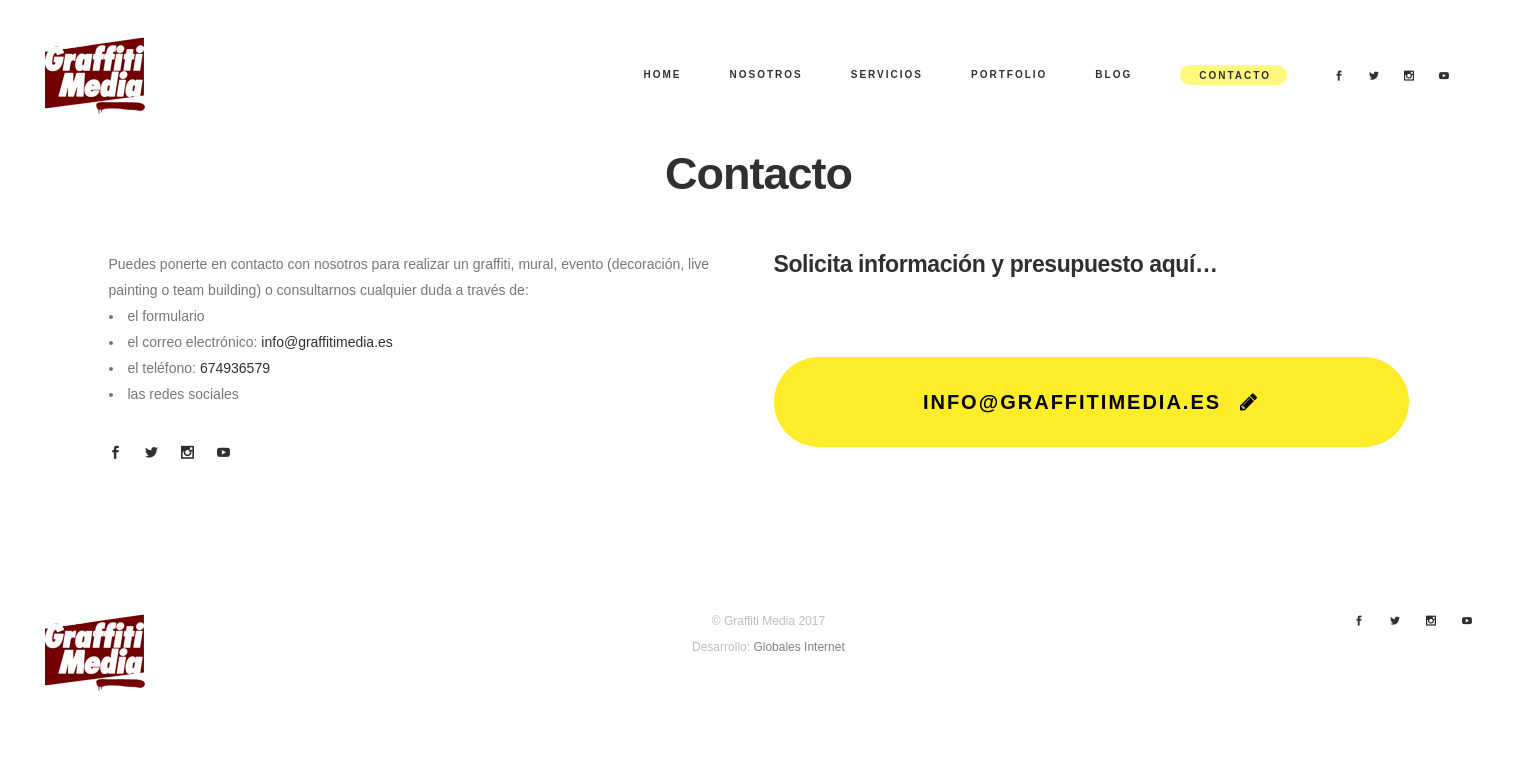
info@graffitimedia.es (326, 342)
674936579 (235, 368)
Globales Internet (798, 647)
